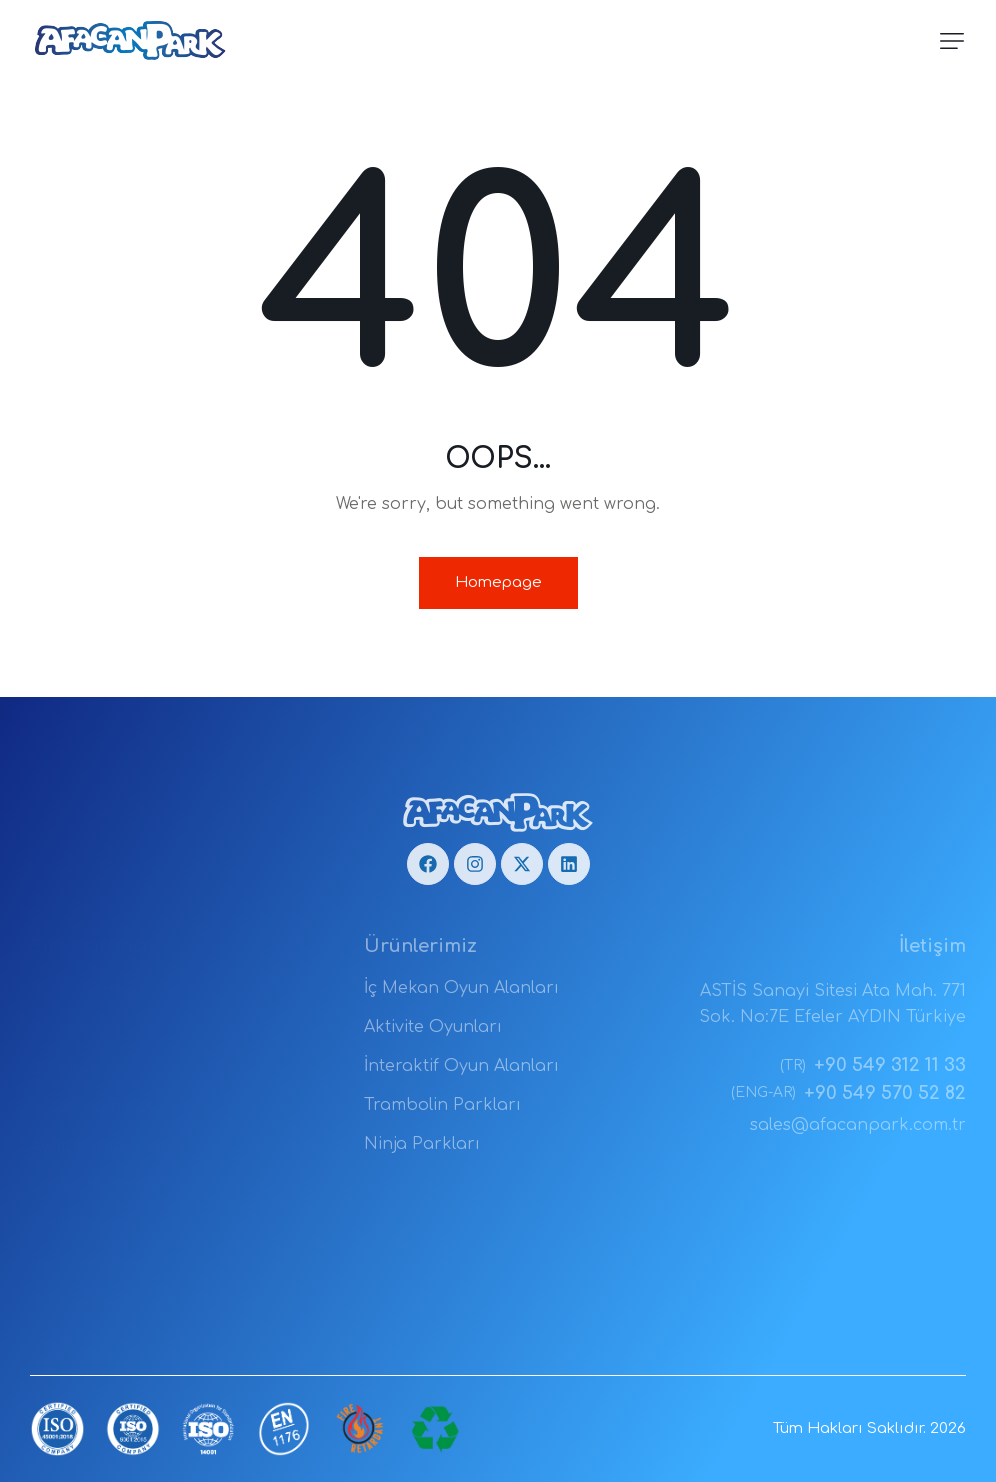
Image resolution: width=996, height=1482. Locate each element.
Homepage (498, 582)
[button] (952, 41)
